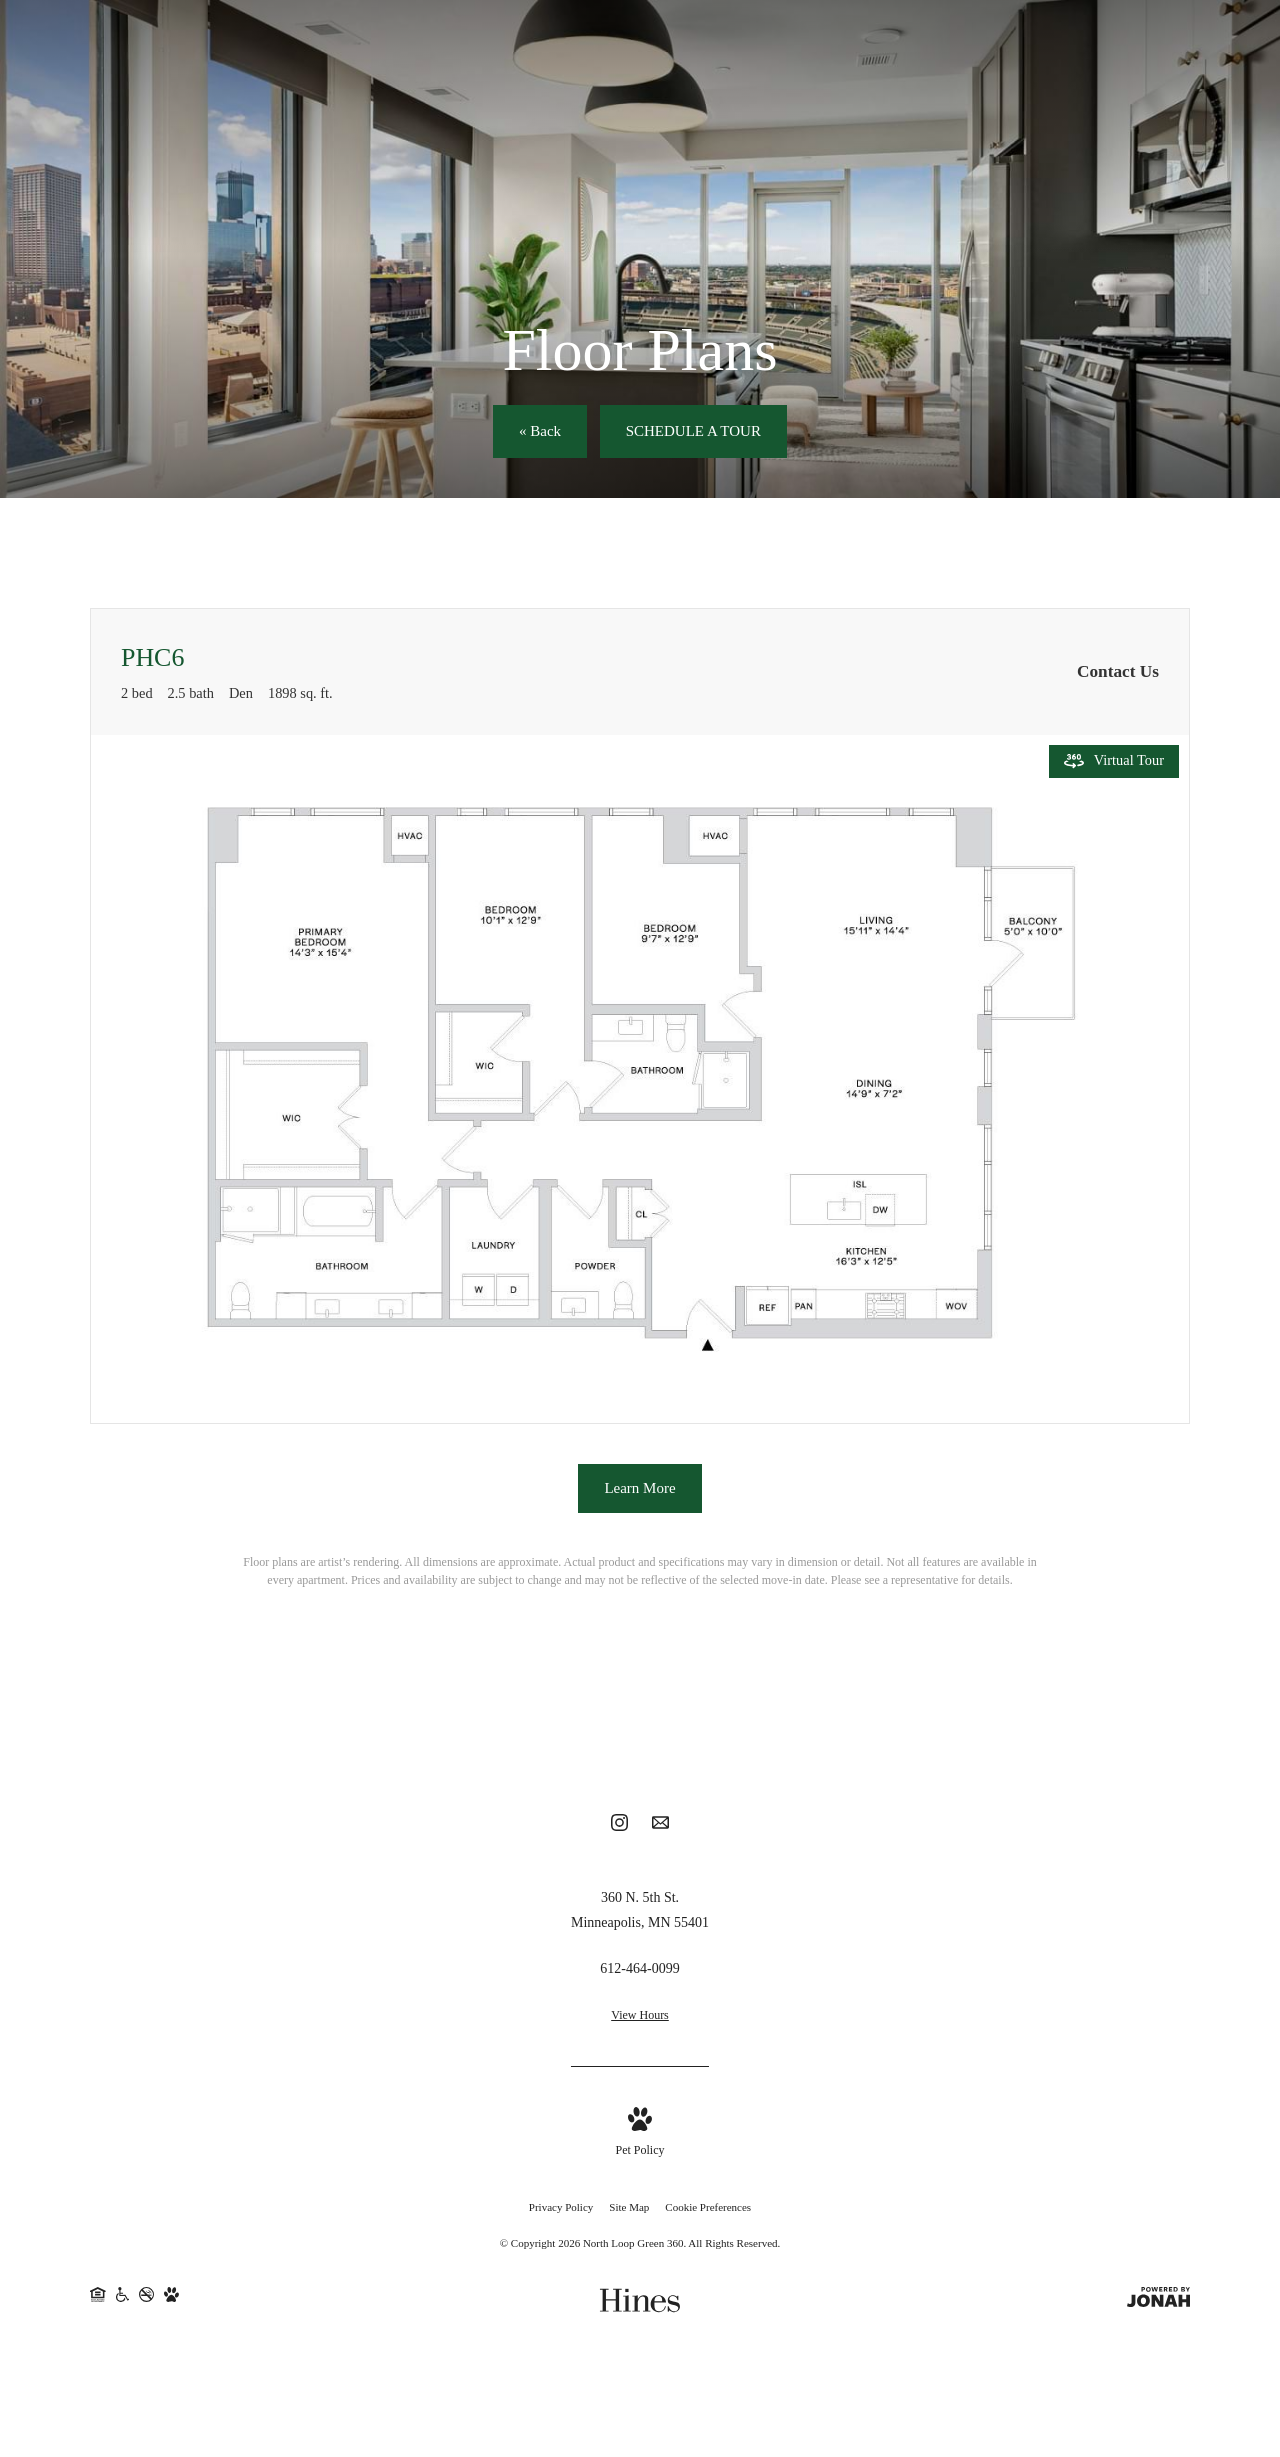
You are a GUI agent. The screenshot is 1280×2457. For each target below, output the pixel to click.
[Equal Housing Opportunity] (98, 2304)
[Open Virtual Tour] (1114, 761)
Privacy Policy (561, 2210)
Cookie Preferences (708, 2210)
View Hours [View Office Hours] (640, 2018)
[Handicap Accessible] (123, 2304)
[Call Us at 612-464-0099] (639, 1971)
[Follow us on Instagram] (619, 1828)
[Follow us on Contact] (660, 1828)
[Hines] (640, 2303)
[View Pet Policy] (639, 2137)
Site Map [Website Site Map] (629, 2210)
